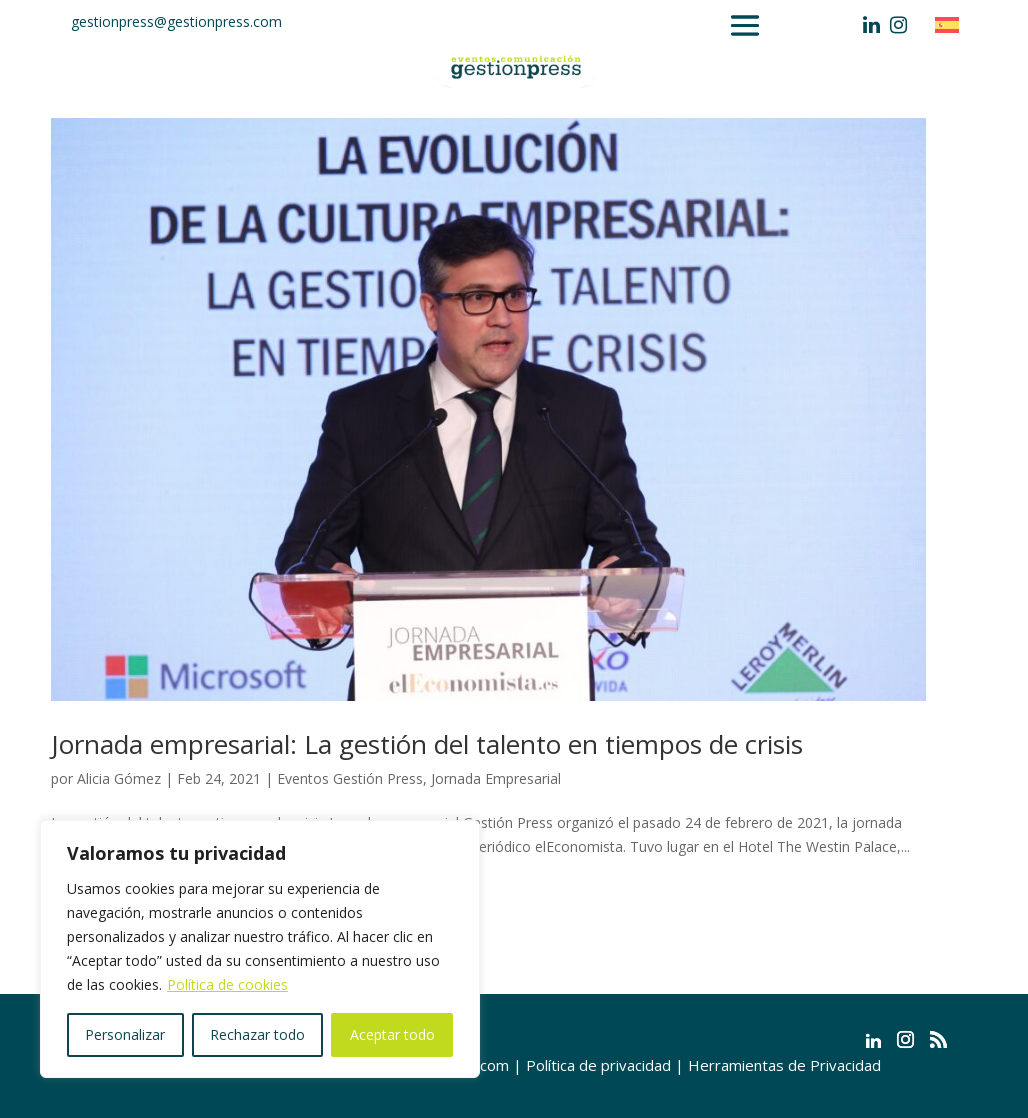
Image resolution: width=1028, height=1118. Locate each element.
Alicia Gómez (119, 778)
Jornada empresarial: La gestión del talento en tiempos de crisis (427, 744)
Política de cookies (227, 984)
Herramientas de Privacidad (784, 1065)
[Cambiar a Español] (952, 24)
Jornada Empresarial (496, 778)
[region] (260, 949)
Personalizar (125, 1034)
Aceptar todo (392, 1034)
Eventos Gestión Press (350, 778)
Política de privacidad (598, 1065)
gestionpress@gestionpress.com (176, 21)
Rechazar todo (257, 1034)
